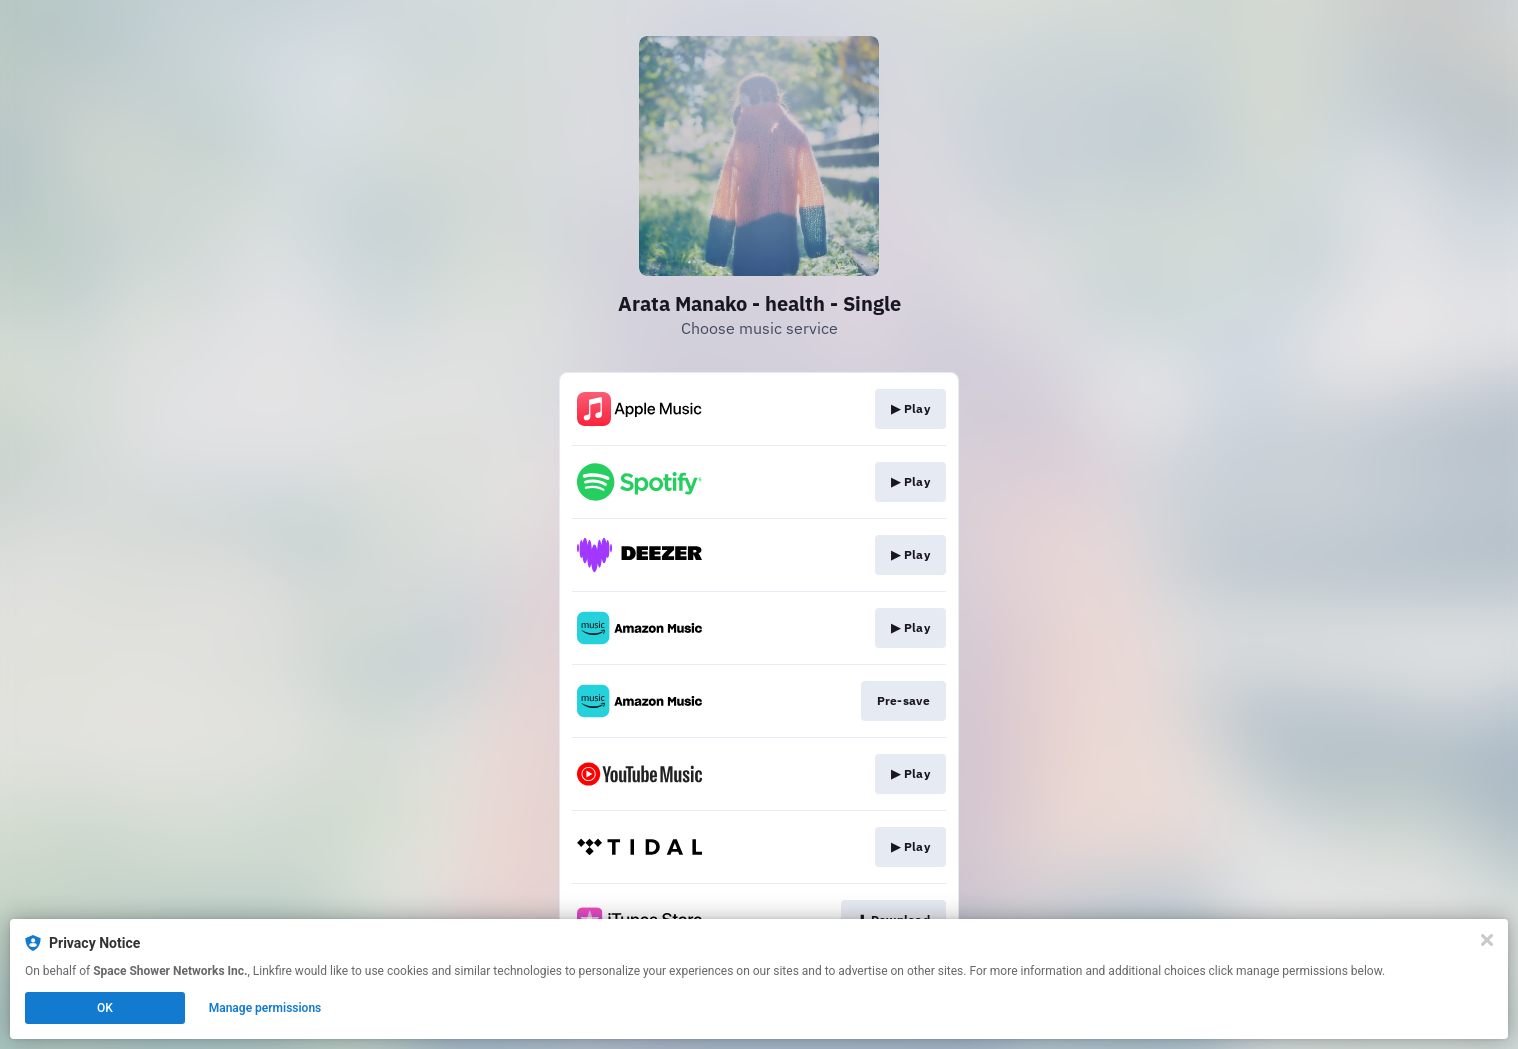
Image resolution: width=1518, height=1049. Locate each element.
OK (105, 1008)
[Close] (1487, 940)
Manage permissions (265, 1008)
